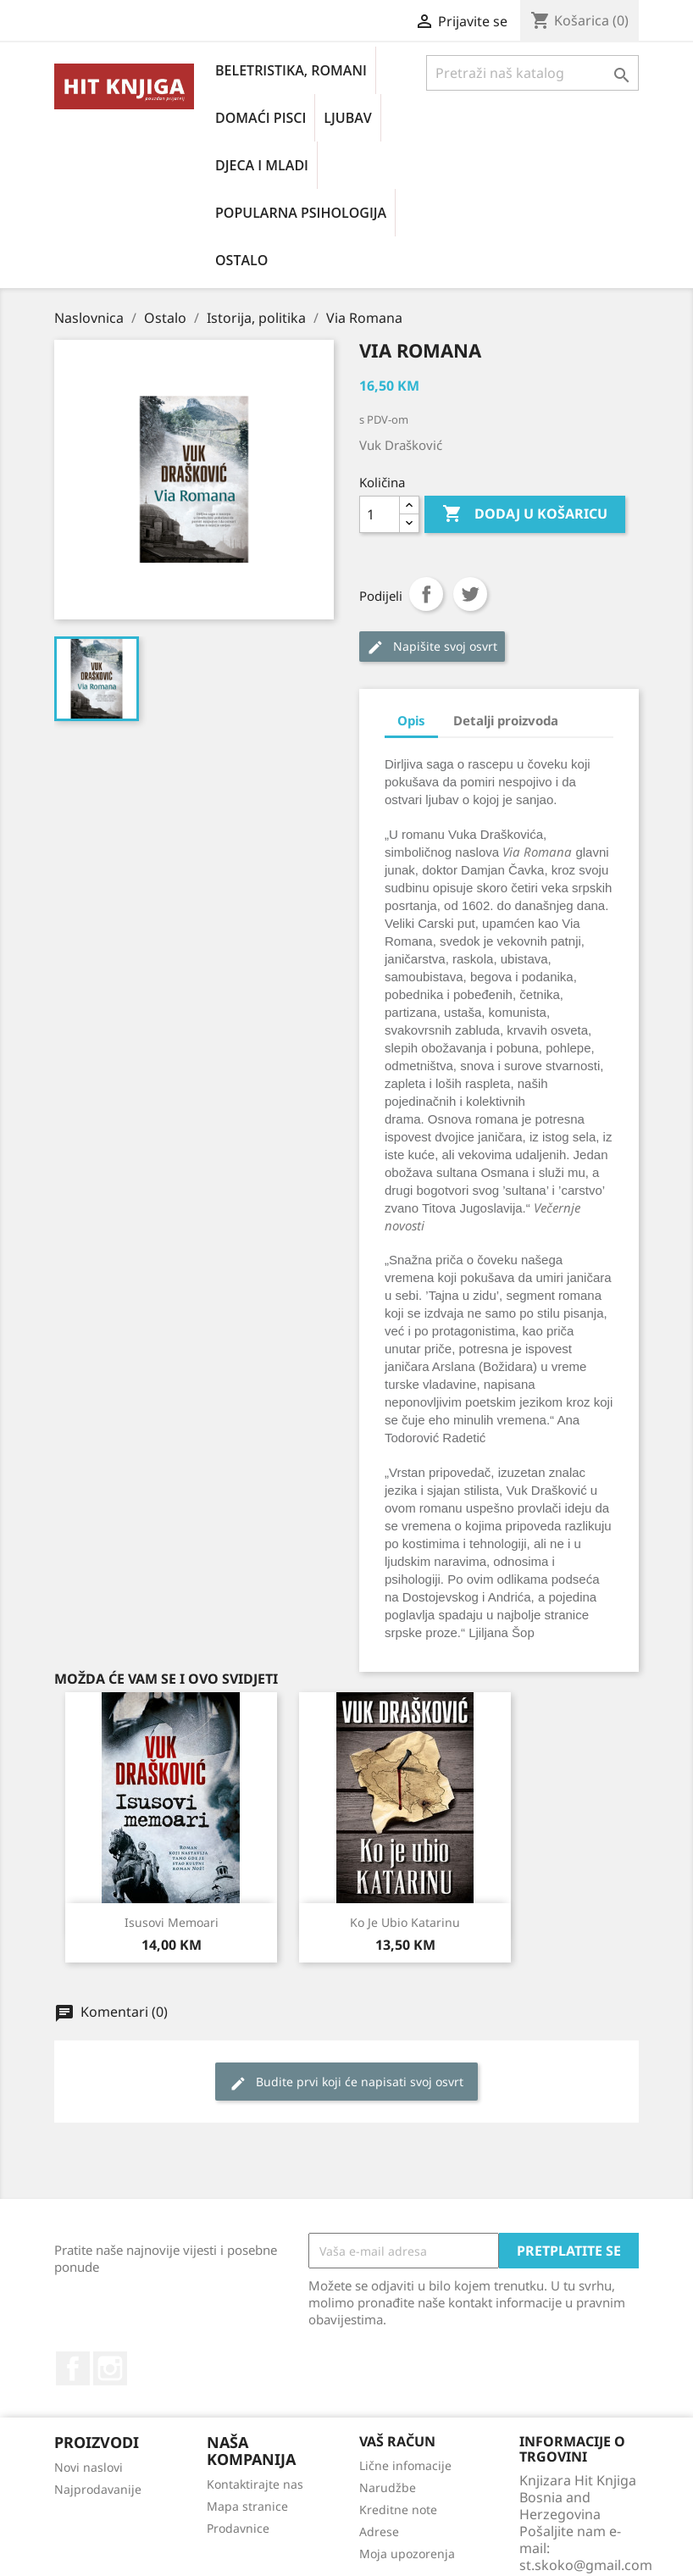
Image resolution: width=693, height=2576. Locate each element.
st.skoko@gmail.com (585, 2565)
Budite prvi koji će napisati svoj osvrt (346, 2082)
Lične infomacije (405, 2465)
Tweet (470, 594)
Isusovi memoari (172, 1922)
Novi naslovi (88, 2467)
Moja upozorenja (407, 2553)
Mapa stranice (247, 2506)
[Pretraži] (532, 73)
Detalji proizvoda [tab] (505, 720)
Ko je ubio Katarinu (405, 1922)
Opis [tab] (411, 720)
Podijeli (426, 594)
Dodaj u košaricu (524, 514)
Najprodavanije (97, 2489)
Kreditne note (398, 2509)
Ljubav (347, 117)
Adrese (379, 2531)
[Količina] (379, 514)
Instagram (110, 2368)
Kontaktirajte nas (255, 2484)
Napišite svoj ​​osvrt (432, 647)
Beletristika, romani (291, 70)
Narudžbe (387, 2487)
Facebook (73, 2368)
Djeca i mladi (261, 165)
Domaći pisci (260, 117)
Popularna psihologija (300, 212)
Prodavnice (238, 2528)
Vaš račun (397, 2441)
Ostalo (241, 260)
